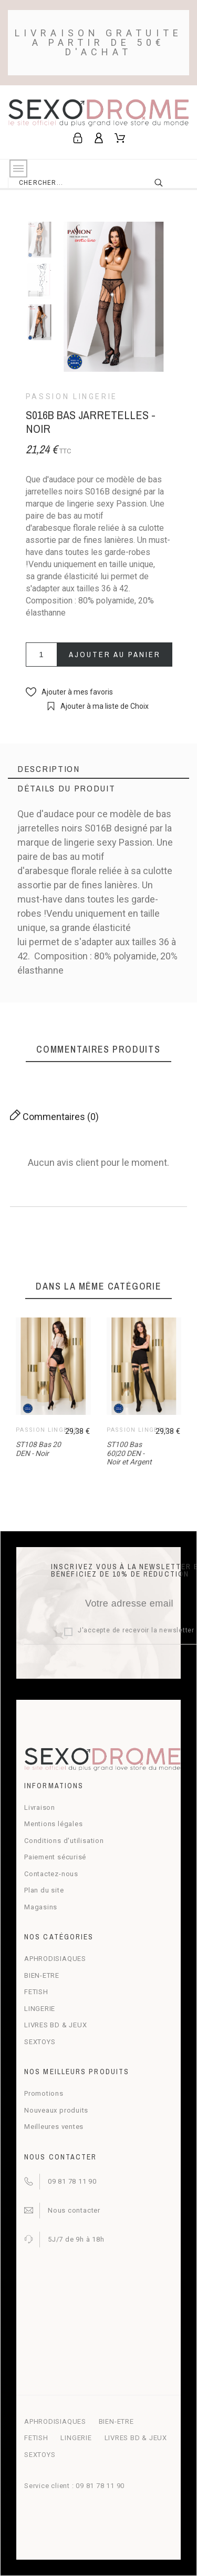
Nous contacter (74, 2210)
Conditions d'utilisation (64, 1841)
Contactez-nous (51, 1874)
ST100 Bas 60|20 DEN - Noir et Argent (129, 1453)
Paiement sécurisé (55, 1857)
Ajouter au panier (115, 654)
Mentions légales (53, 1824)
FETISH (36, 1992)
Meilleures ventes (54, 2127)
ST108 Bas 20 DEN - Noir (38, 1449)
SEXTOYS (39, 2042)
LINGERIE (39, 2009)
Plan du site (44, 1890)
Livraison (39, 1807)
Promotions (44, 2093)
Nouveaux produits (56, 2110)
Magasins (40, 1907)
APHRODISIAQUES (55, 1959)
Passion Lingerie (72, 396)
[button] (69, 692)
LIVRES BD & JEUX (55, 2025)
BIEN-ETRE (41, 1975)
